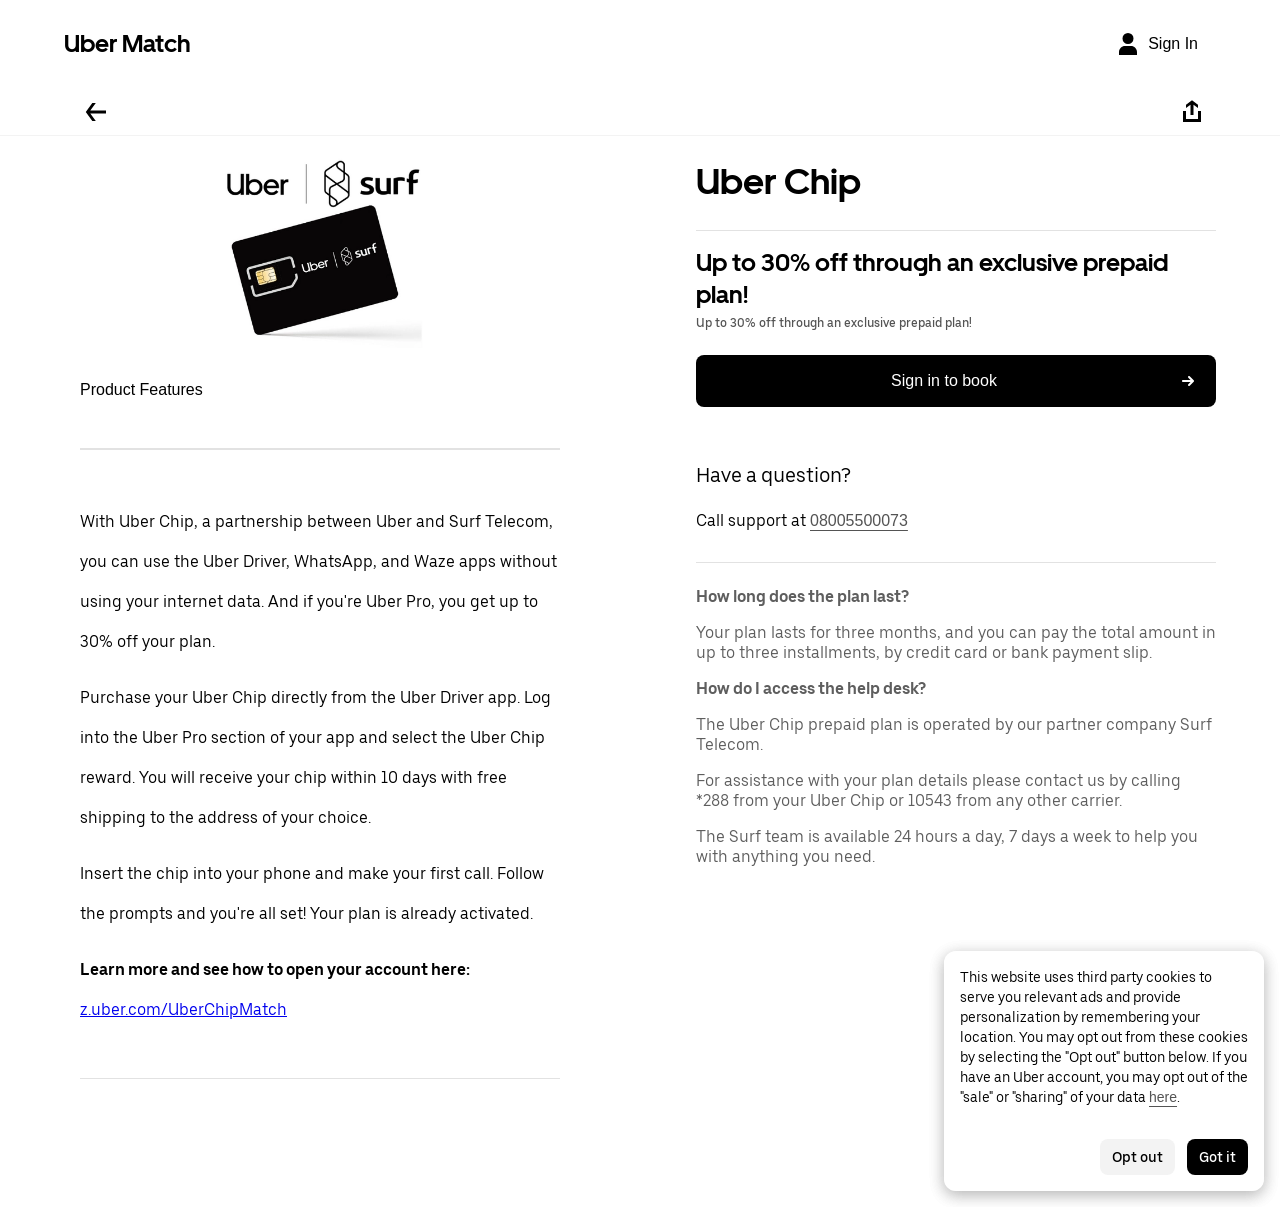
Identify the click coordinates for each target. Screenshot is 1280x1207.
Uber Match (127, 43)
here (1163, 1097)
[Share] (1192, 112)
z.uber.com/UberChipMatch (183, 1009)
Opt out (1137, 1157)
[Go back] (96, 112)
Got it (1217, 1157)
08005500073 (859, 520)
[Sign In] (1157, 44)
